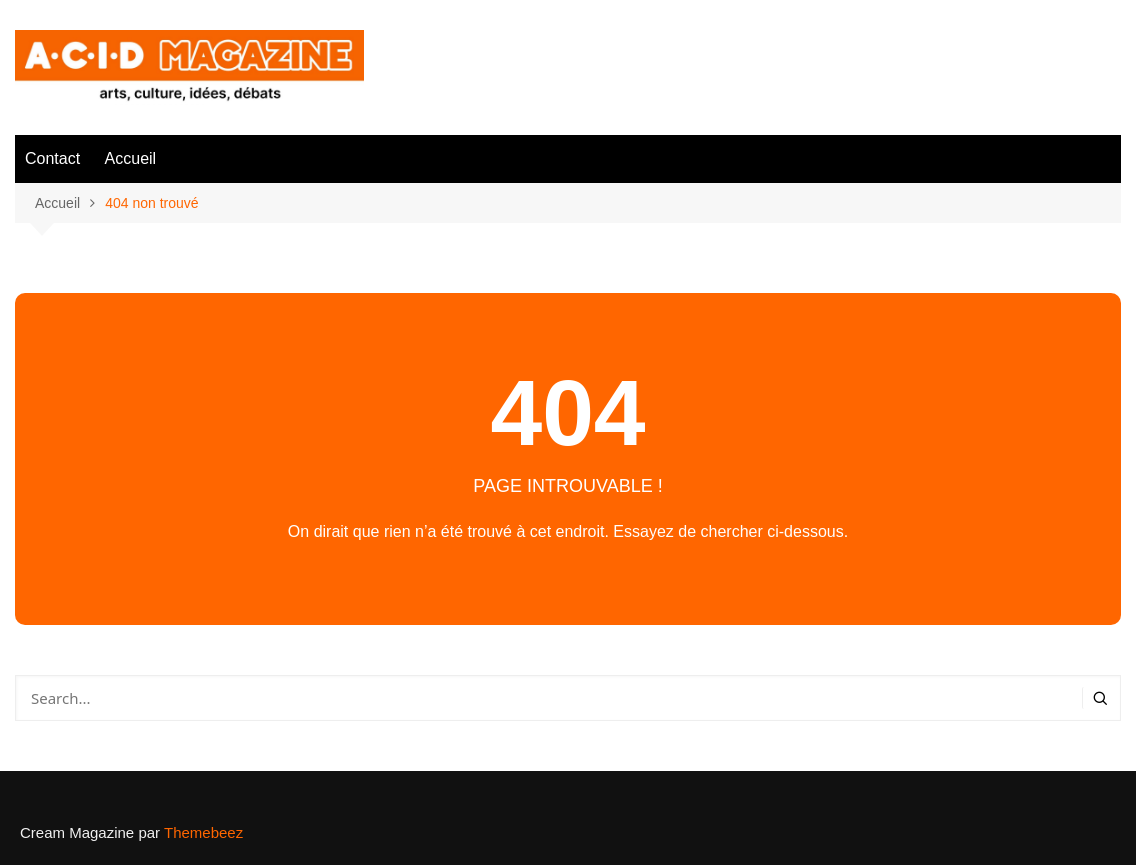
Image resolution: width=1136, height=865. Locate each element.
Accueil (131, 158)
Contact (52, 158)
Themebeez (203, 832)
